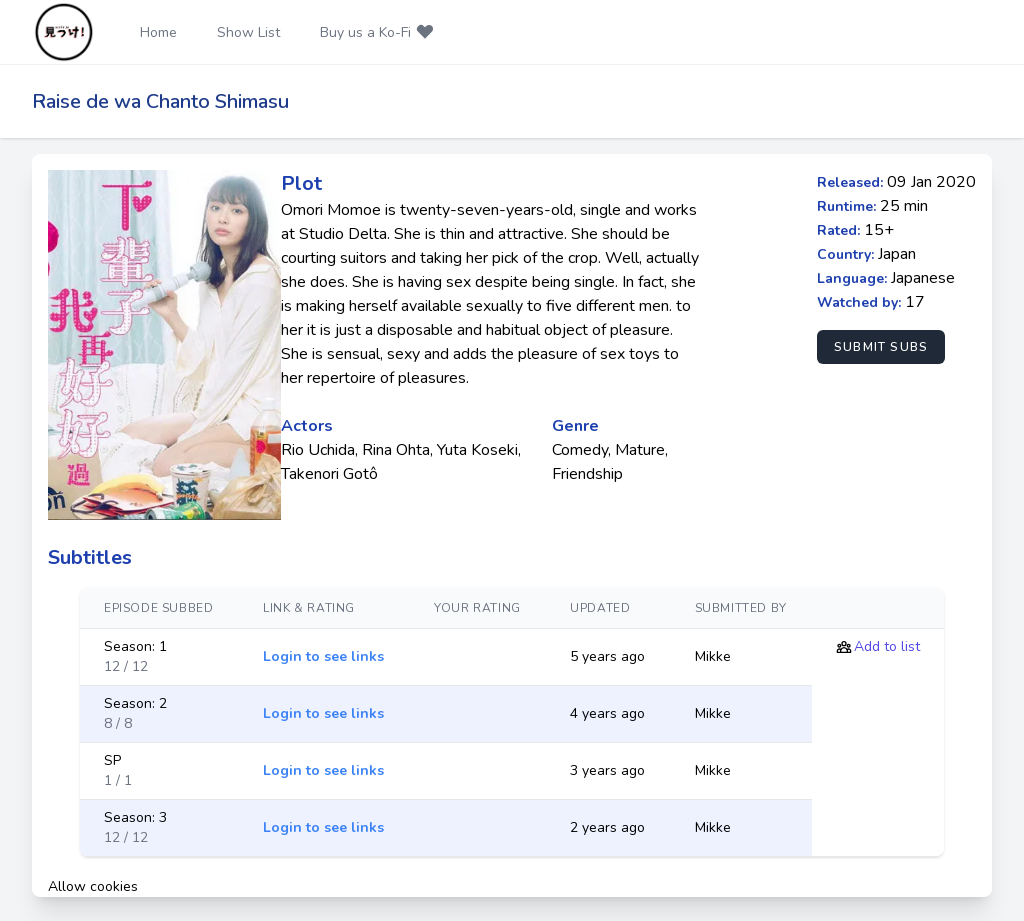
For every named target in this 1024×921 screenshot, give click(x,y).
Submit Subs (881, 347)
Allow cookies (93, 886)
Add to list (887, 646)
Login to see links (323, 656)
